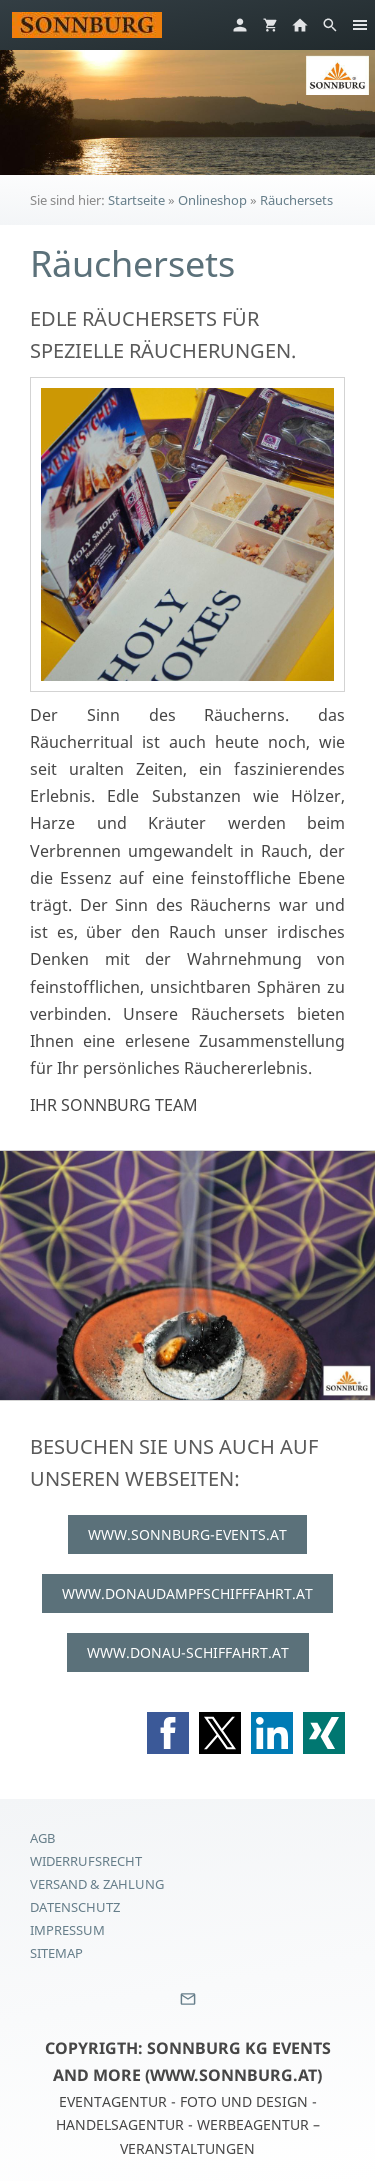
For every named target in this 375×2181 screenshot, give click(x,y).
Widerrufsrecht (86, 1861)
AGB (42, 1838)
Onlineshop (212, 200)
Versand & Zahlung (97, 1884)
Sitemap (56, 1953)
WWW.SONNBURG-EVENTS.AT (187, 1534)
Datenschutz (75, 1907)
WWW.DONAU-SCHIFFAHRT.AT (188, 1652)
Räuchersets (296, 200)
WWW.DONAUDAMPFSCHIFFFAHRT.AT (187, 1593)
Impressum (67, 1930)
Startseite (136, 200)
